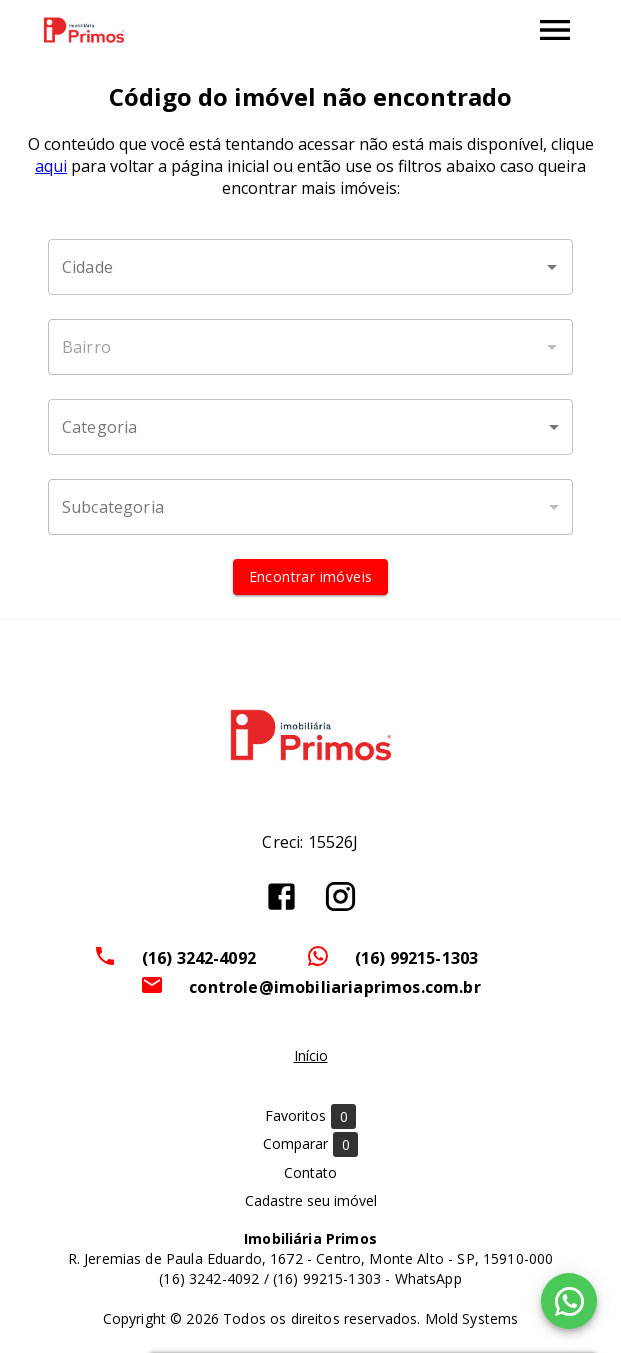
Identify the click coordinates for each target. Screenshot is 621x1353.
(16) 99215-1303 (416, 958)
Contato (310, 1172)
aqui (51, 166)
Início (311, 1055)
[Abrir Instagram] (340, 896)
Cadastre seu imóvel (311, 1200)
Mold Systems (472, 1318)
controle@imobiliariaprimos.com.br (335, 987)
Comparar (310, 1144)
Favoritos (310, 1116)
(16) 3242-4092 (199, 958)
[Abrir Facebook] (281, 896)
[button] (310, 427)
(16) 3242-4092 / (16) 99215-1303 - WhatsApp (310, 1278)
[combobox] (310, 267)
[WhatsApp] (569, 1301)
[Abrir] (552, 267)
